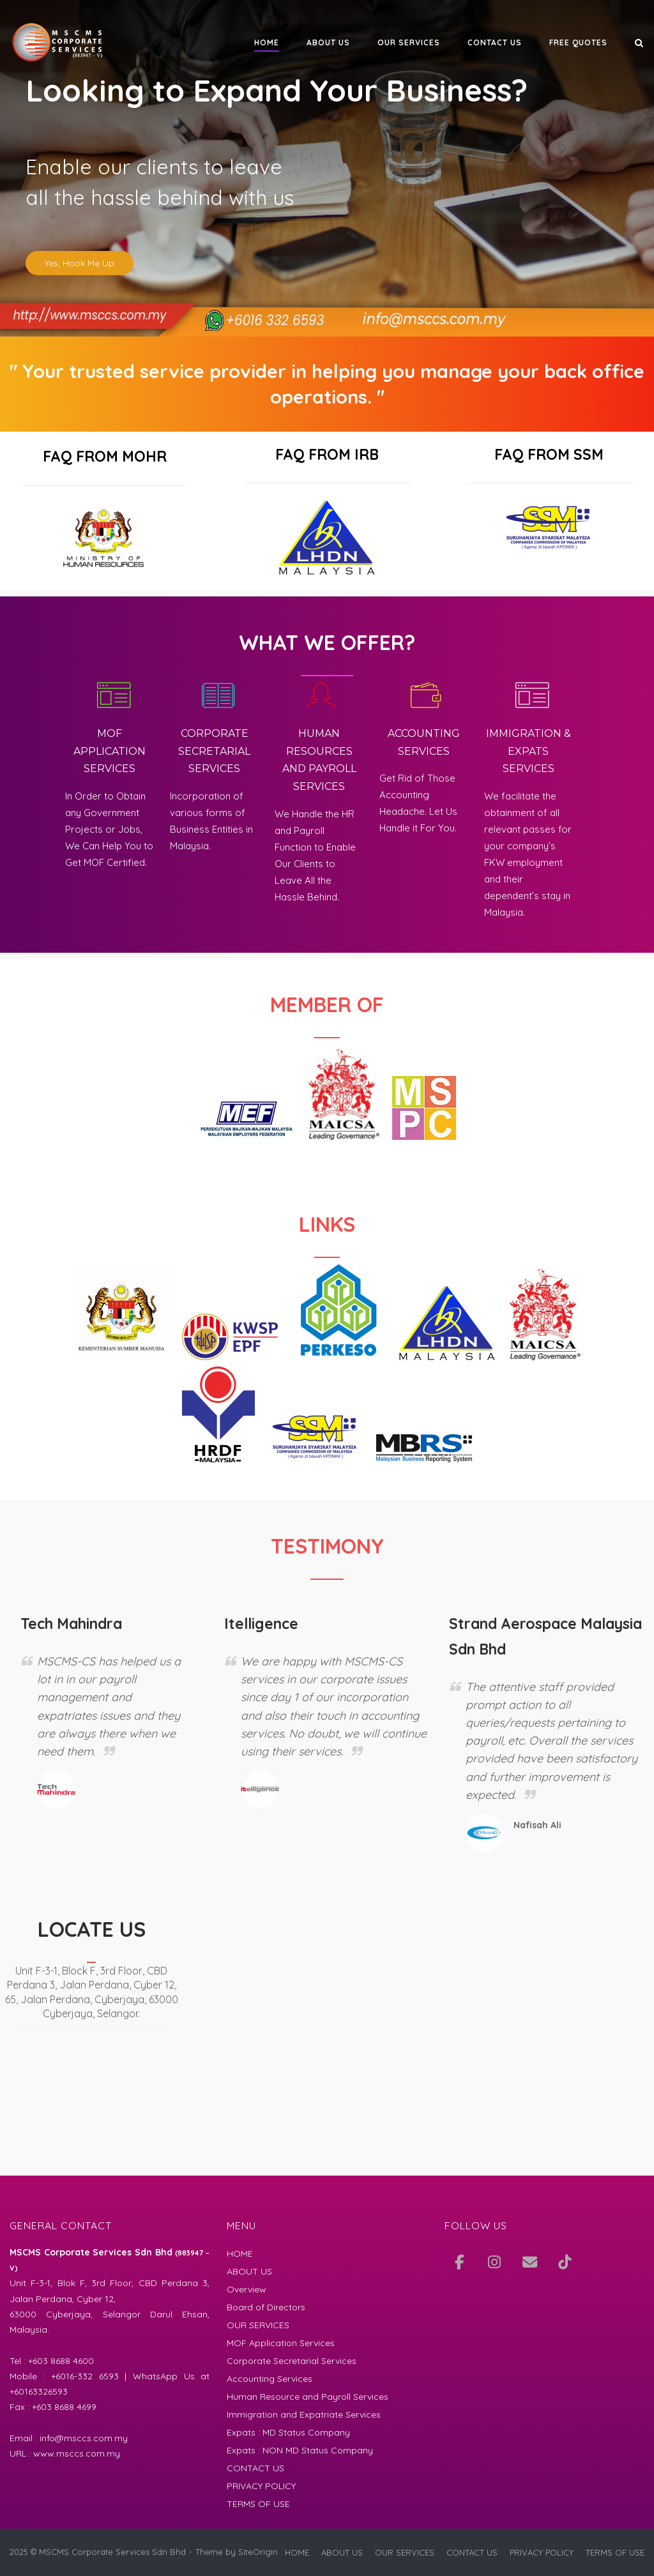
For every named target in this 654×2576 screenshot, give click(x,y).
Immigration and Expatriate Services (304, 2414)
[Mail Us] (529, 2262)
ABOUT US (328, 42)
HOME (266, 42)
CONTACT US (495, 42)
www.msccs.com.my (76, 2453)
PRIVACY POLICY (261, 2486)
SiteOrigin (258, 2552)
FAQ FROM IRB (327, 454)
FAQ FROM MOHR (105, 456)
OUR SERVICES (408, 42)
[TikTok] (564, 2262)
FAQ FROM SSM (549, 454)
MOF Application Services (281, 2343)
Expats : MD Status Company (288, 2432)
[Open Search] (639, 43)
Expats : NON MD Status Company (300, 2450)
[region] (327, 168)
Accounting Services (269, 2378)
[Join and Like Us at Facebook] (459, 2262)
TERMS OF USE (258, 2504)
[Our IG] (494, 2262)
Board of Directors (266, 2307)
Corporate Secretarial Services (291, 2361)
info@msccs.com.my (84, 2438)
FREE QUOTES (578, 42)
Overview (246, 2289)
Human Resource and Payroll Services (307, 2396)
